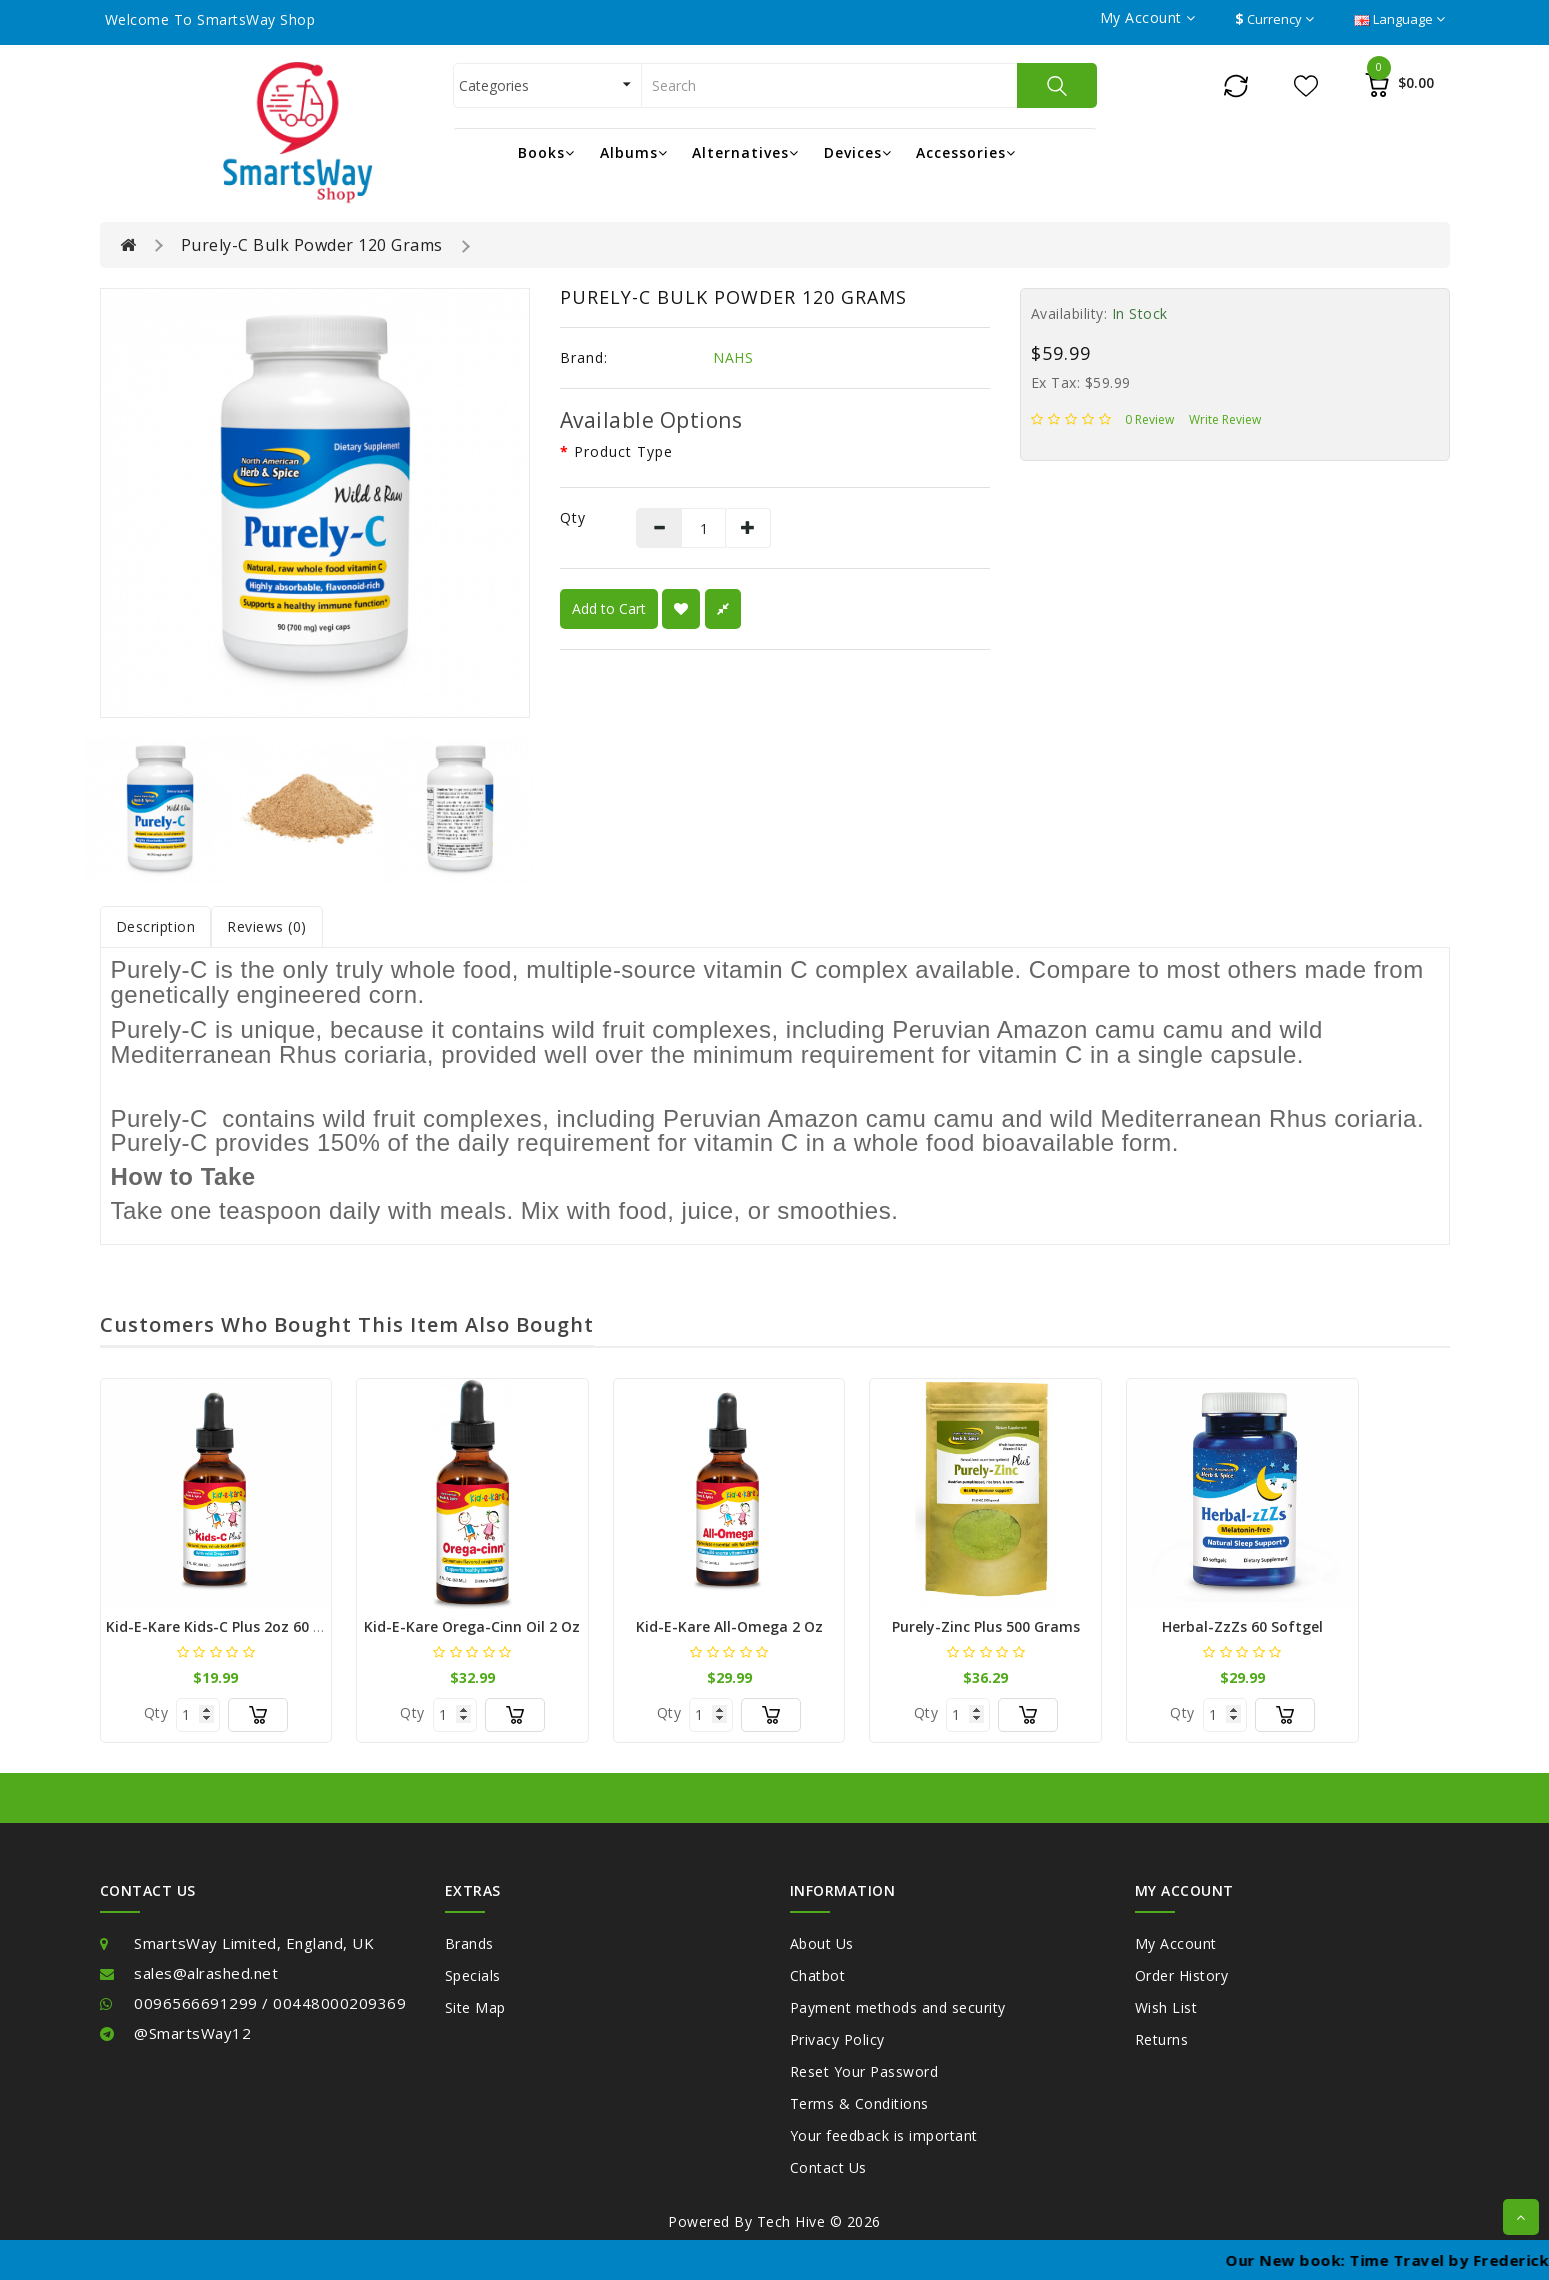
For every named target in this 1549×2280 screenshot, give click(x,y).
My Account (1176, 1943)
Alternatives (745, 152)
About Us (822, 1943)
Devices (858, 152)
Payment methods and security (898, 2007)
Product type (623, 451)
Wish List (1166, 2007)
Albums (634, 152)
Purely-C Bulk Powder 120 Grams (312, 245)
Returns (1162, 2039)
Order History (1182, 1975)
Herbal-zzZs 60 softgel (1242, 1626)
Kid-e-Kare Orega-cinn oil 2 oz (472, 1626)
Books (546, 152)
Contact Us (828, 2167)
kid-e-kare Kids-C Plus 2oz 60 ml (218, 1626)
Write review (1225, 419)
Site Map (475, 2007)
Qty (573, 517)
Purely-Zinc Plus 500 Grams (986, 1626)
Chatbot (818, 1975)
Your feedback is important (884, 2135)
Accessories (966, 152)
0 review (1149, 419)
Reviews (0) (267, 926)
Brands (469, 1943)
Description (156, 926)
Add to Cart (609, 608)
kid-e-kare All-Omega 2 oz (729, 1626)
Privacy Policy (837, 2039)
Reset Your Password (864, 2071)
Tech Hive (791, 2221)
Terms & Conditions (859, 2103)
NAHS (733, 357)
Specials (473, 1975)
